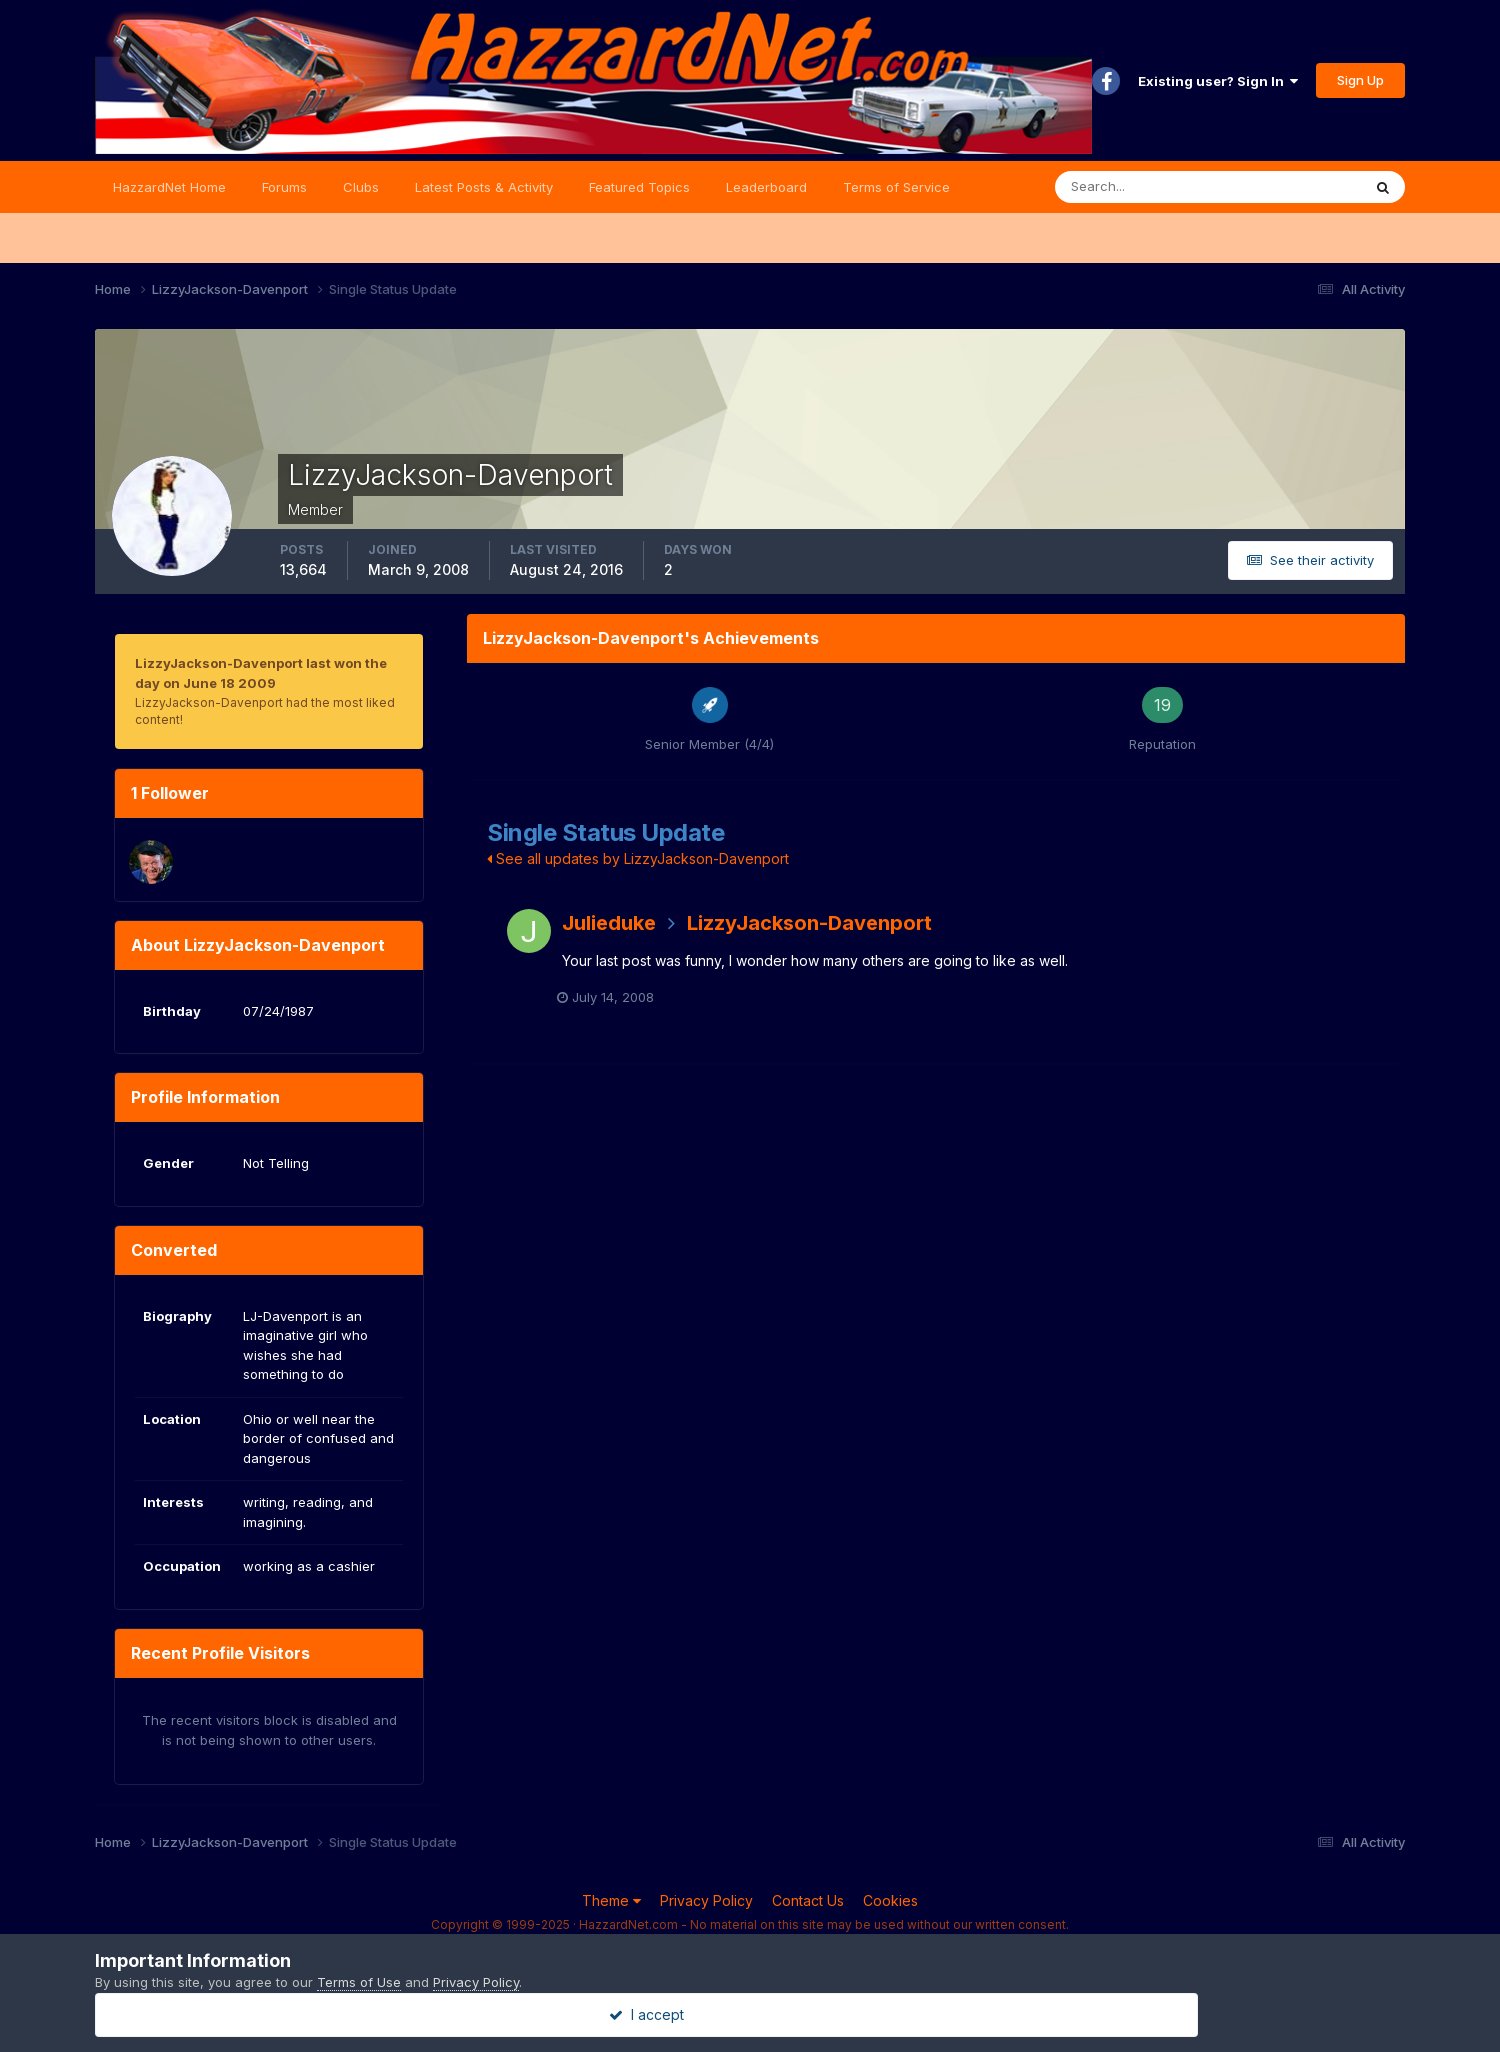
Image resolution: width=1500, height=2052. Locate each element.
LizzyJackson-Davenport (809, 923)
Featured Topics (639, 187)
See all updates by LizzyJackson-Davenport (638, 858)
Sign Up (1360, 80)
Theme (611, 1900)
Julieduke (609, 923)
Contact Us (808, 1900)
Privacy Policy (706, 1900)
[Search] (1143, 187)
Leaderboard (766, 187)
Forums (284, 187)
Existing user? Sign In (1218, 81)
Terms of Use (359, 1982)
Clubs (361, 187)
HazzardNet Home (169, 187)
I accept (750, 2014)
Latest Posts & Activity (484, 187)
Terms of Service (896, 187)
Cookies (890, 1900)
